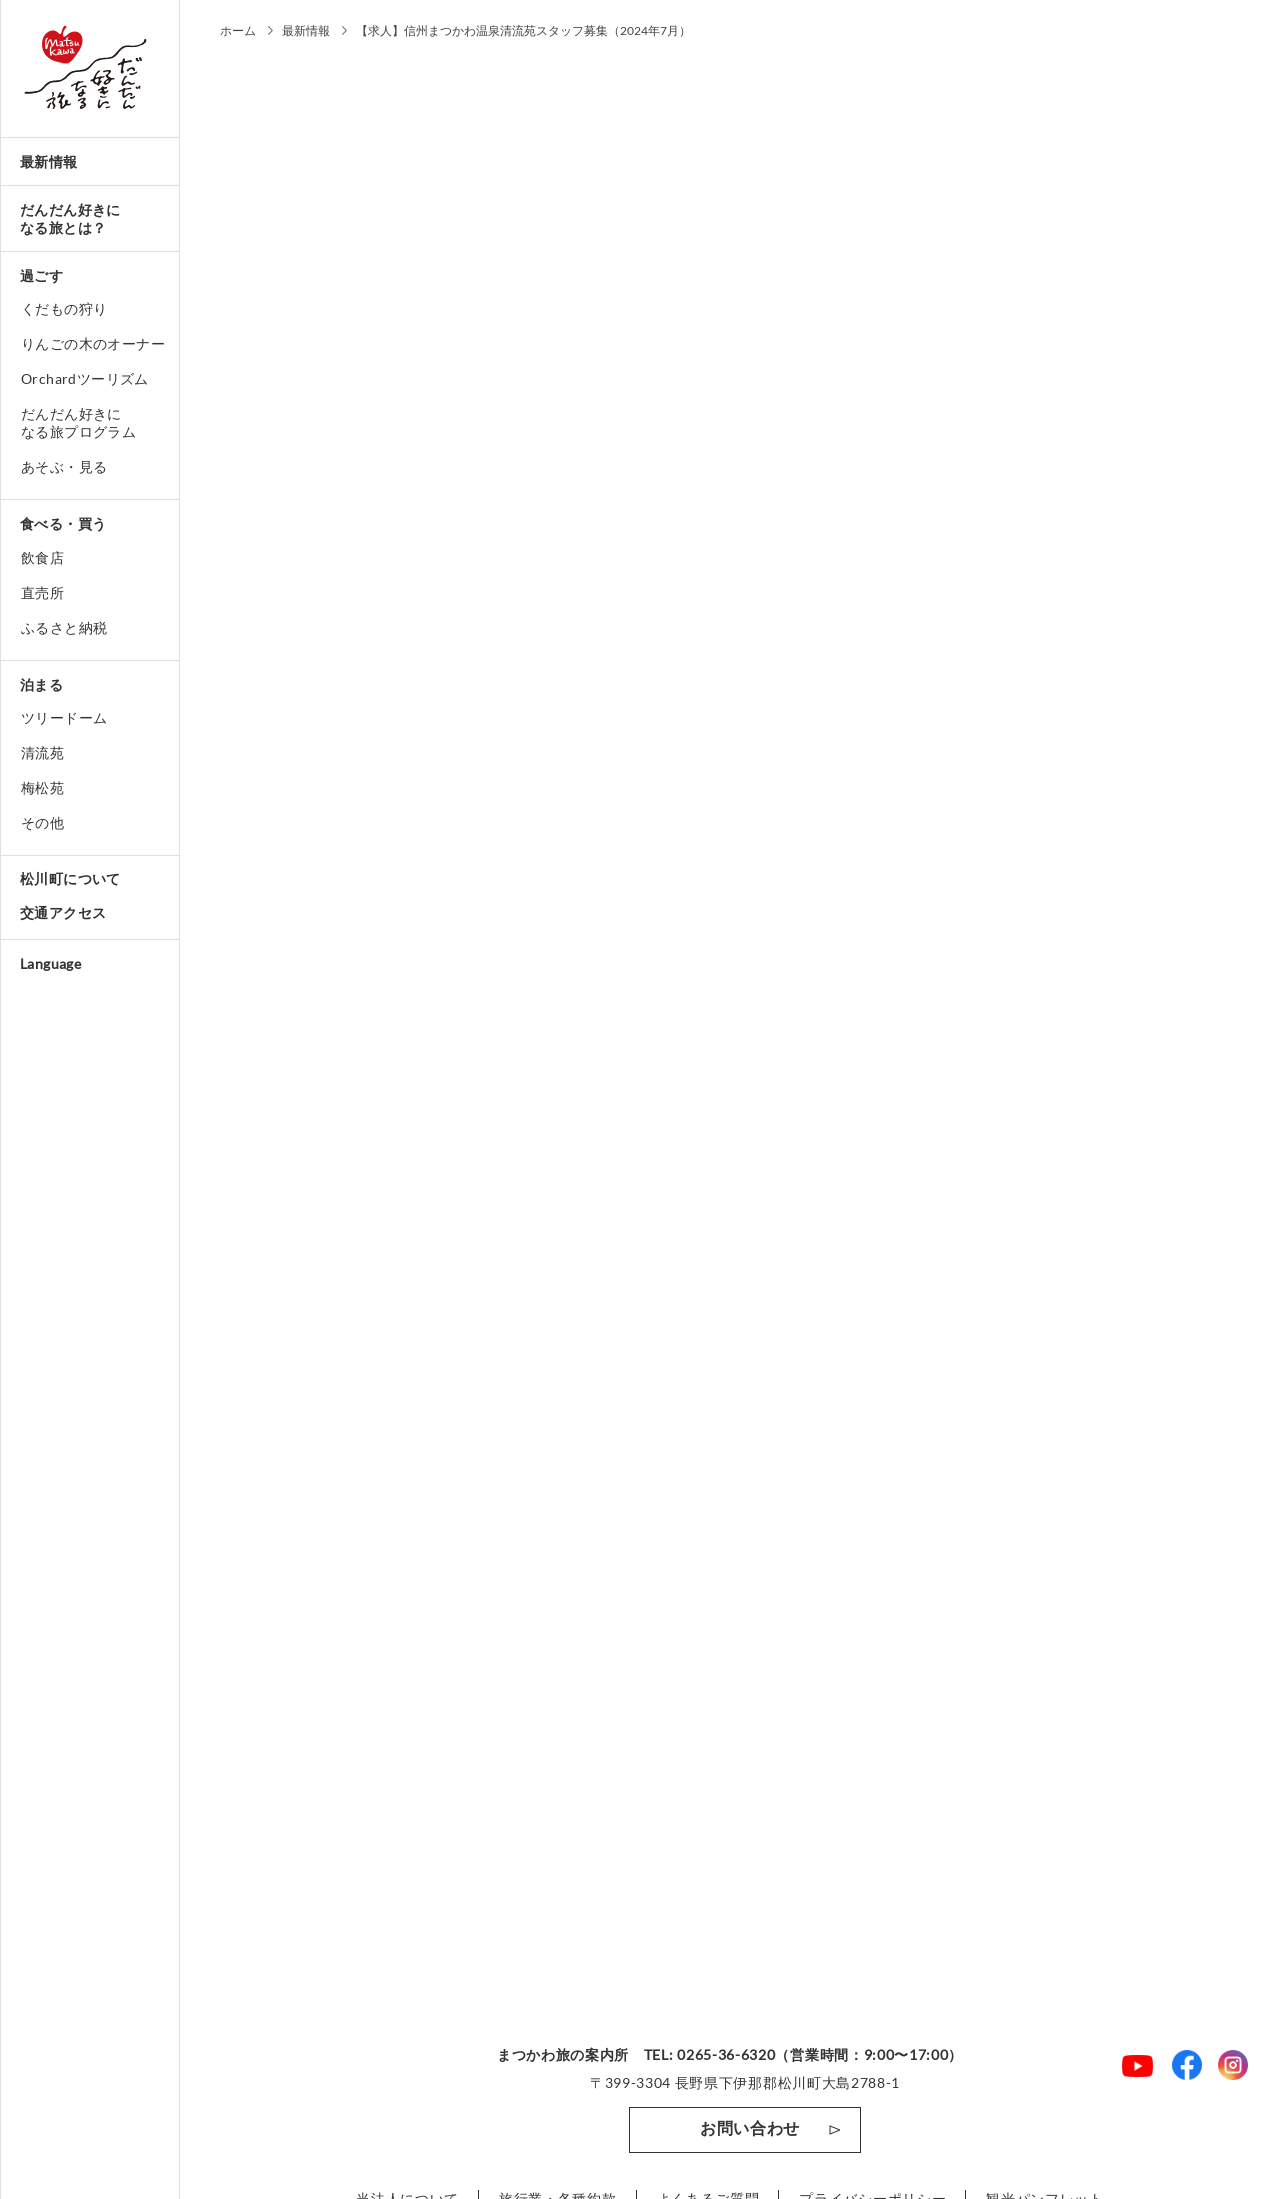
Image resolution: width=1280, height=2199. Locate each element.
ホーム (238, 30)
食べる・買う (63, 523)
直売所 (42, 592)
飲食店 (42, 557)
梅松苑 (42, 787)
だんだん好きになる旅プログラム (78, 422)
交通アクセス (63, 912)
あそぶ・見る (64, 466)
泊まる (41, 684)
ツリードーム (64, 717)
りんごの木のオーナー (93, 343)
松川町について (70, 878)
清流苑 (42, 752)
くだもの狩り (64, 308)
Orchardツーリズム (85, 378)
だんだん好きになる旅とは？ (70, 218)
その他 (42, 822)
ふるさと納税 (64, 627)
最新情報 (49, 161)
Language (50, 963)
